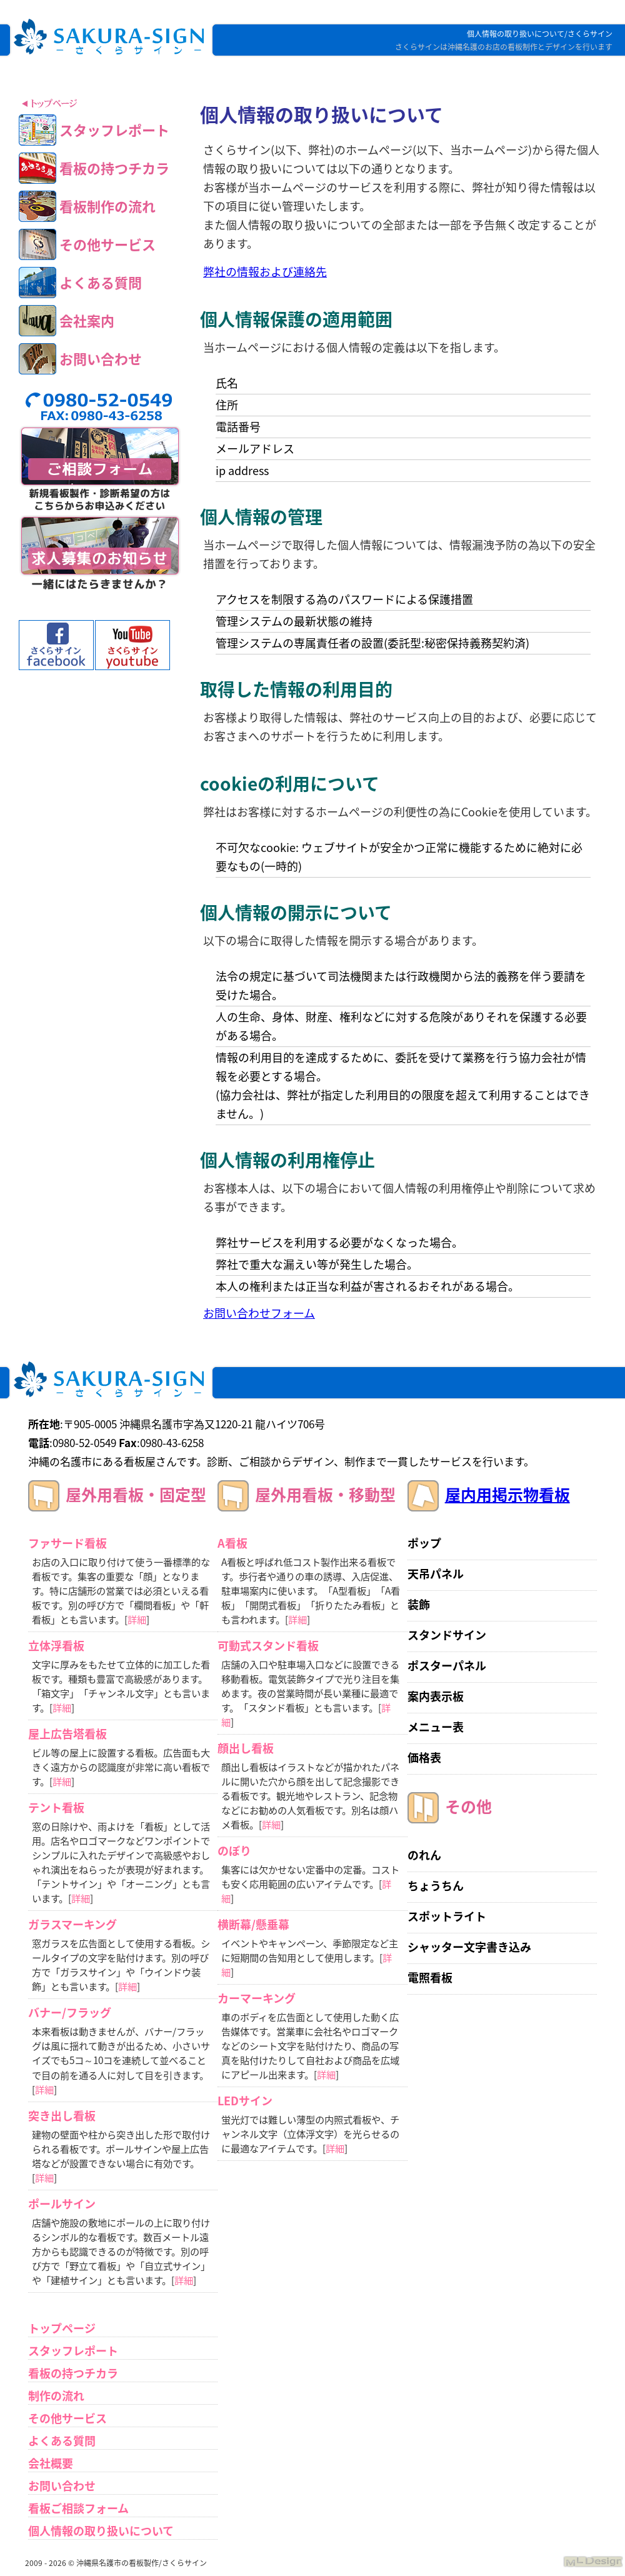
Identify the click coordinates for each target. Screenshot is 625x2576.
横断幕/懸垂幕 (253, 1924)
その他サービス (67, 2418)
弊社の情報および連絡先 (265, 271)
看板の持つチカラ (73, 2373)
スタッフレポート (73, 2350)
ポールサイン (62, 2203)
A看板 (233, 1543)
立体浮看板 (56, 1645)
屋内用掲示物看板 (507, 1494)
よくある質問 (62, 2440)
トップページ (62, 2328)
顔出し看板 (246, 1748)
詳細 (137, 1619)
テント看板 (56, 1807)
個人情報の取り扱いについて (101, 2530)
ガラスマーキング (72, 1924)
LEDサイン (245, 2100)
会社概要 (50, 2463)
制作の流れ (56, 2395)
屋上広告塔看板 (67, 1733)
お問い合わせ (62, 2485)
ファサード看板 (67, 1543)
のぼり (234, 1850)
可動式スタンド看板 (268, 1645)
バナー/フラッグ (69, 2012)
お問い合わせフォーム (259, 1313)
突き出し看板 (62, 2115)
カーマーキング (257, 1998)
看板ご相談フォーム (78, 2508)
